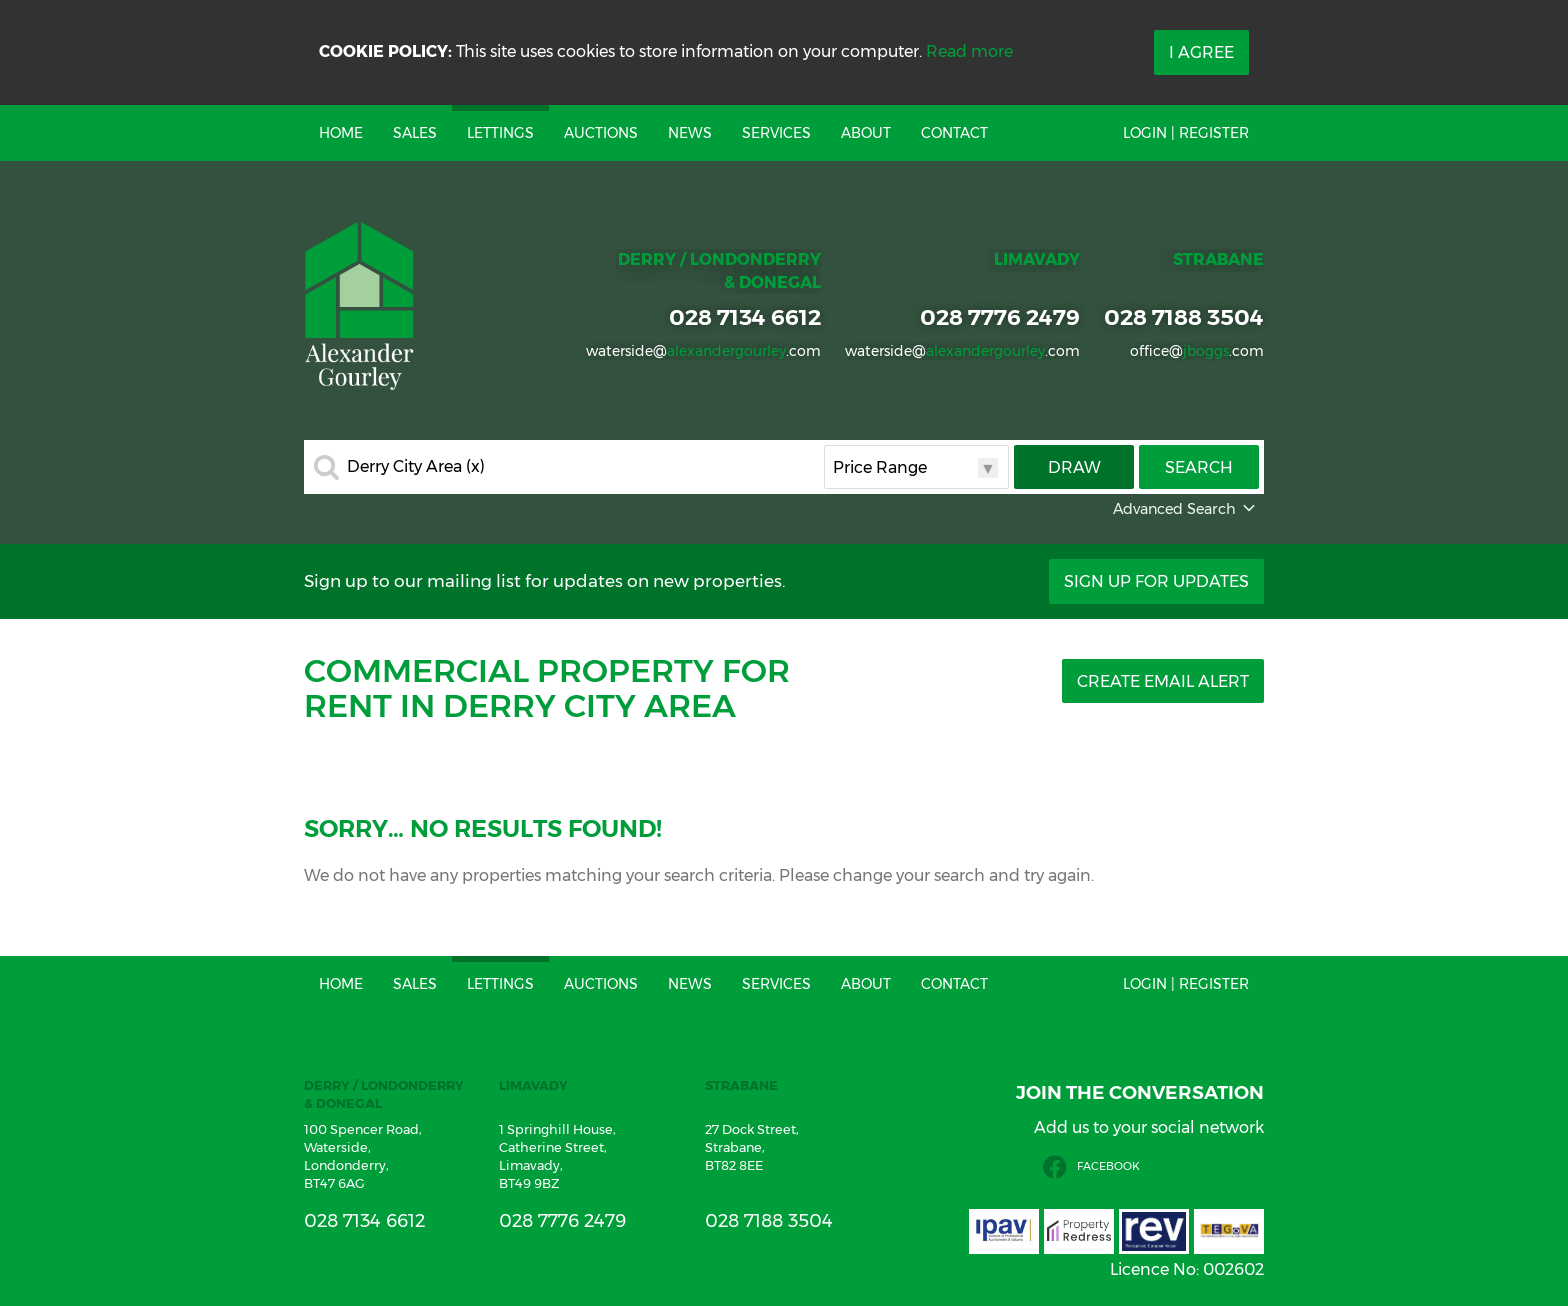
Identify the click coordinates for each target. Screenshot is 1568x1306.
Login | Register (1186, 133)
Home (341, 133)
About (866, 133)
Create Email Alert (1163, 681)
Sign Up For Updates (1156, 581)
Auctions (601, 133)
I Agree (1201, 52)
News (690, 133)
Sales (415, 133)
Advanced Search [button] (1186, 509)
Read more (969, 51)
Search (1199, 467)
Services (776, 133)
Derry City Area (416, 467)
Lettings (500, 133)
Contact (954, 133)
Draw (1074, 467)
